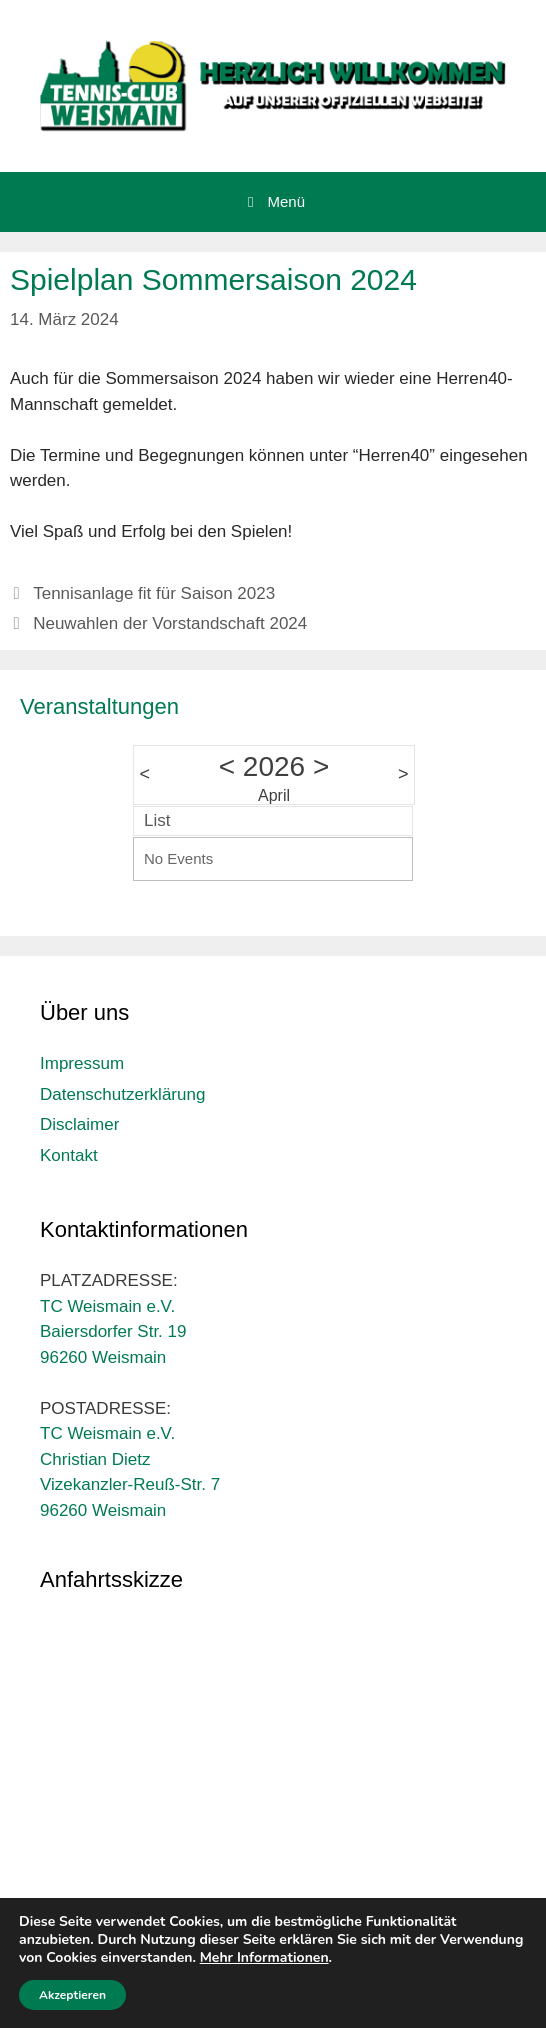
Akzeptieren (72, 1995)
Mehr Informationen (264, 1957)
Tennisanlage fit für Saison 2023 (154, 593)
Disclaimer (79, 1124)
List (157, 820)
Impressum (82, 1063)
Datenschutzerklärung (122, 1094)
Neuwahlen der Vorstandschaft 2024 (170, 623)
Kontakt (69, 1155)
